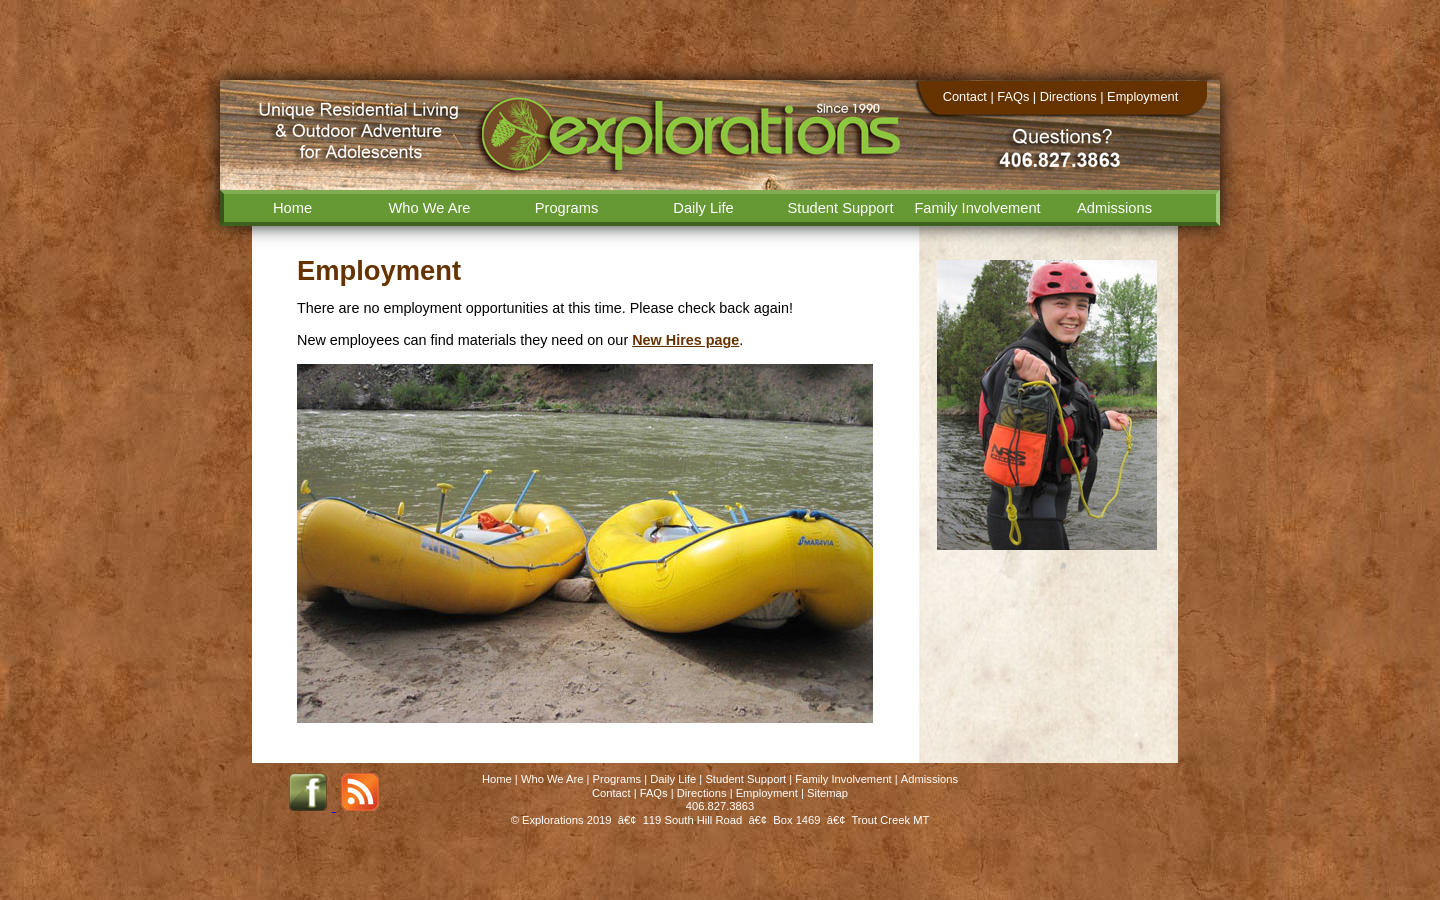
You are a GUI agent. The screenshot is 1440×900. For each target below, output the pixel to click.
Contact (965, 96)
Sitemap (827, 793)
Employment (1142, 96)
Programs (567, 208)
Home (292, 208)
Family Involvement (977, 208)
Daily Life (703, 208)
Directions (1068, 96)
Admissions (1114, 208)
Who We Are (430, 208)
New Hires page (685, 340)
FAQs (1013, 96)
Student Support (841, 208)
